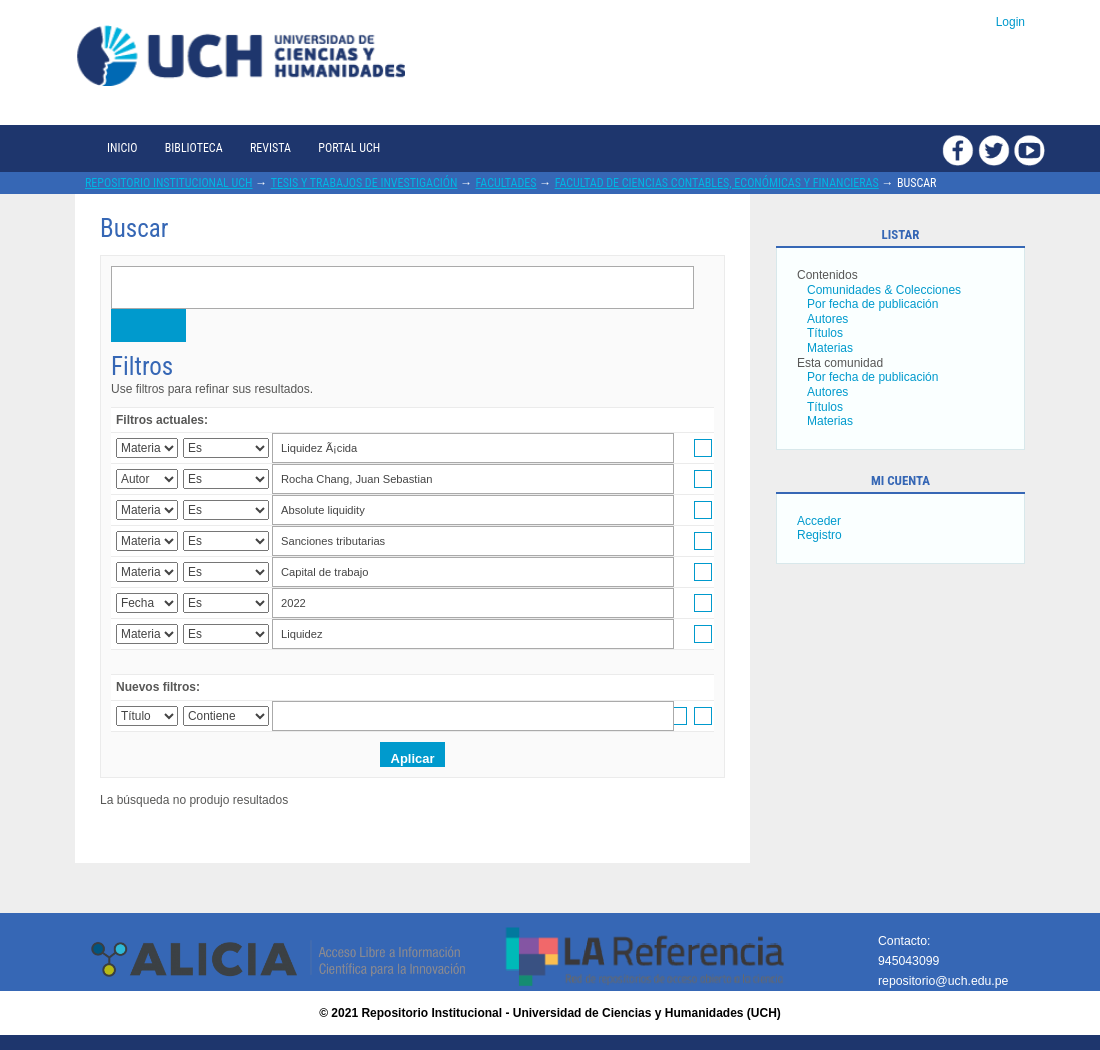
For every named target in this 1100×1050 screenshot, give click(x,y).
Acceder (819, 521)
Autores (827, 319)
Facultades (506, 183)
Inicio (122, 148)
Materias (830, 348)
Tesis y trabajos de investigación (364, 183)
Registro (819, 535)
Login (1010, 22)
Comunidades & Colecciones (884, 290)
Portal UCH (349, 148)
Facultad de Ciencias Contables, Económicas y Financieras (717, 183)
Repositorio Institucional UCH (169, 183)
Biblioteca (194, 148)
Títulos (825, 333)
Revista (270, 148)
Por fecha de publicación (872, 304)
